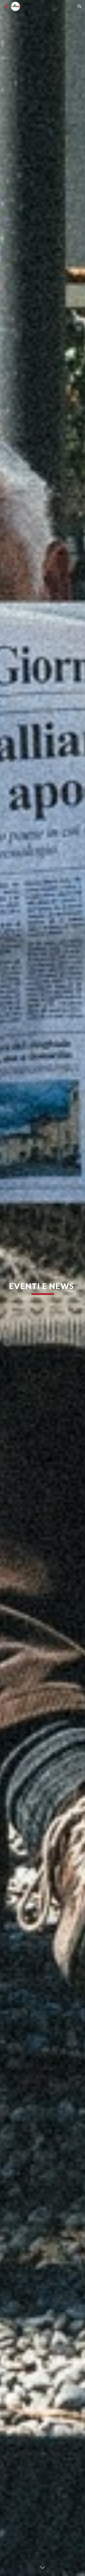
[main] (42, 1288)
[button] (5, 6)
